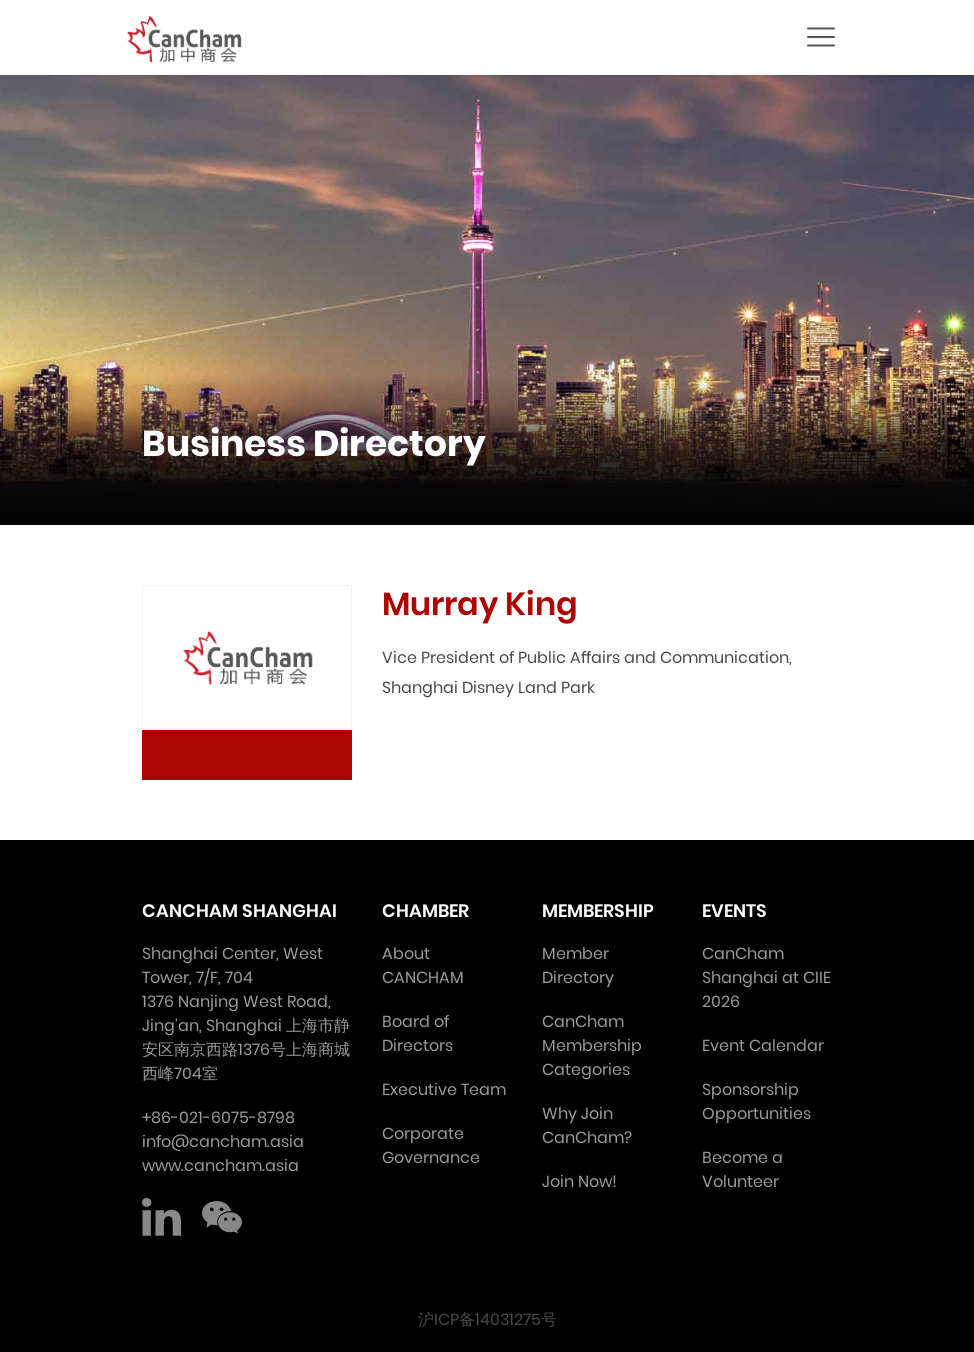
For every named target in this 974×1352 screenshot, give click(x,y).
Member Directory (578, 965)
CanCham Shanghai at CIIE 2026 (766, 977)
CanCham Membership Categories (592, 1045)
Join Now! (579, 1181)
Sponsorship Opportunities (756, 1101)
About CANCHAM (423, 965)
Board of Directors (417, 1033)
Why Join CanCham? (587, 1125)
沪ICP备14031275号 (487, 1319)
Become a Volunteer (742, 1169)
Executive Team (444, 1089)
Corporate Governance (431, 1145)
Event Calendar (763, 1045)
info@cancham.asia (223, 1141)
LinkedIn (162, 1218)
